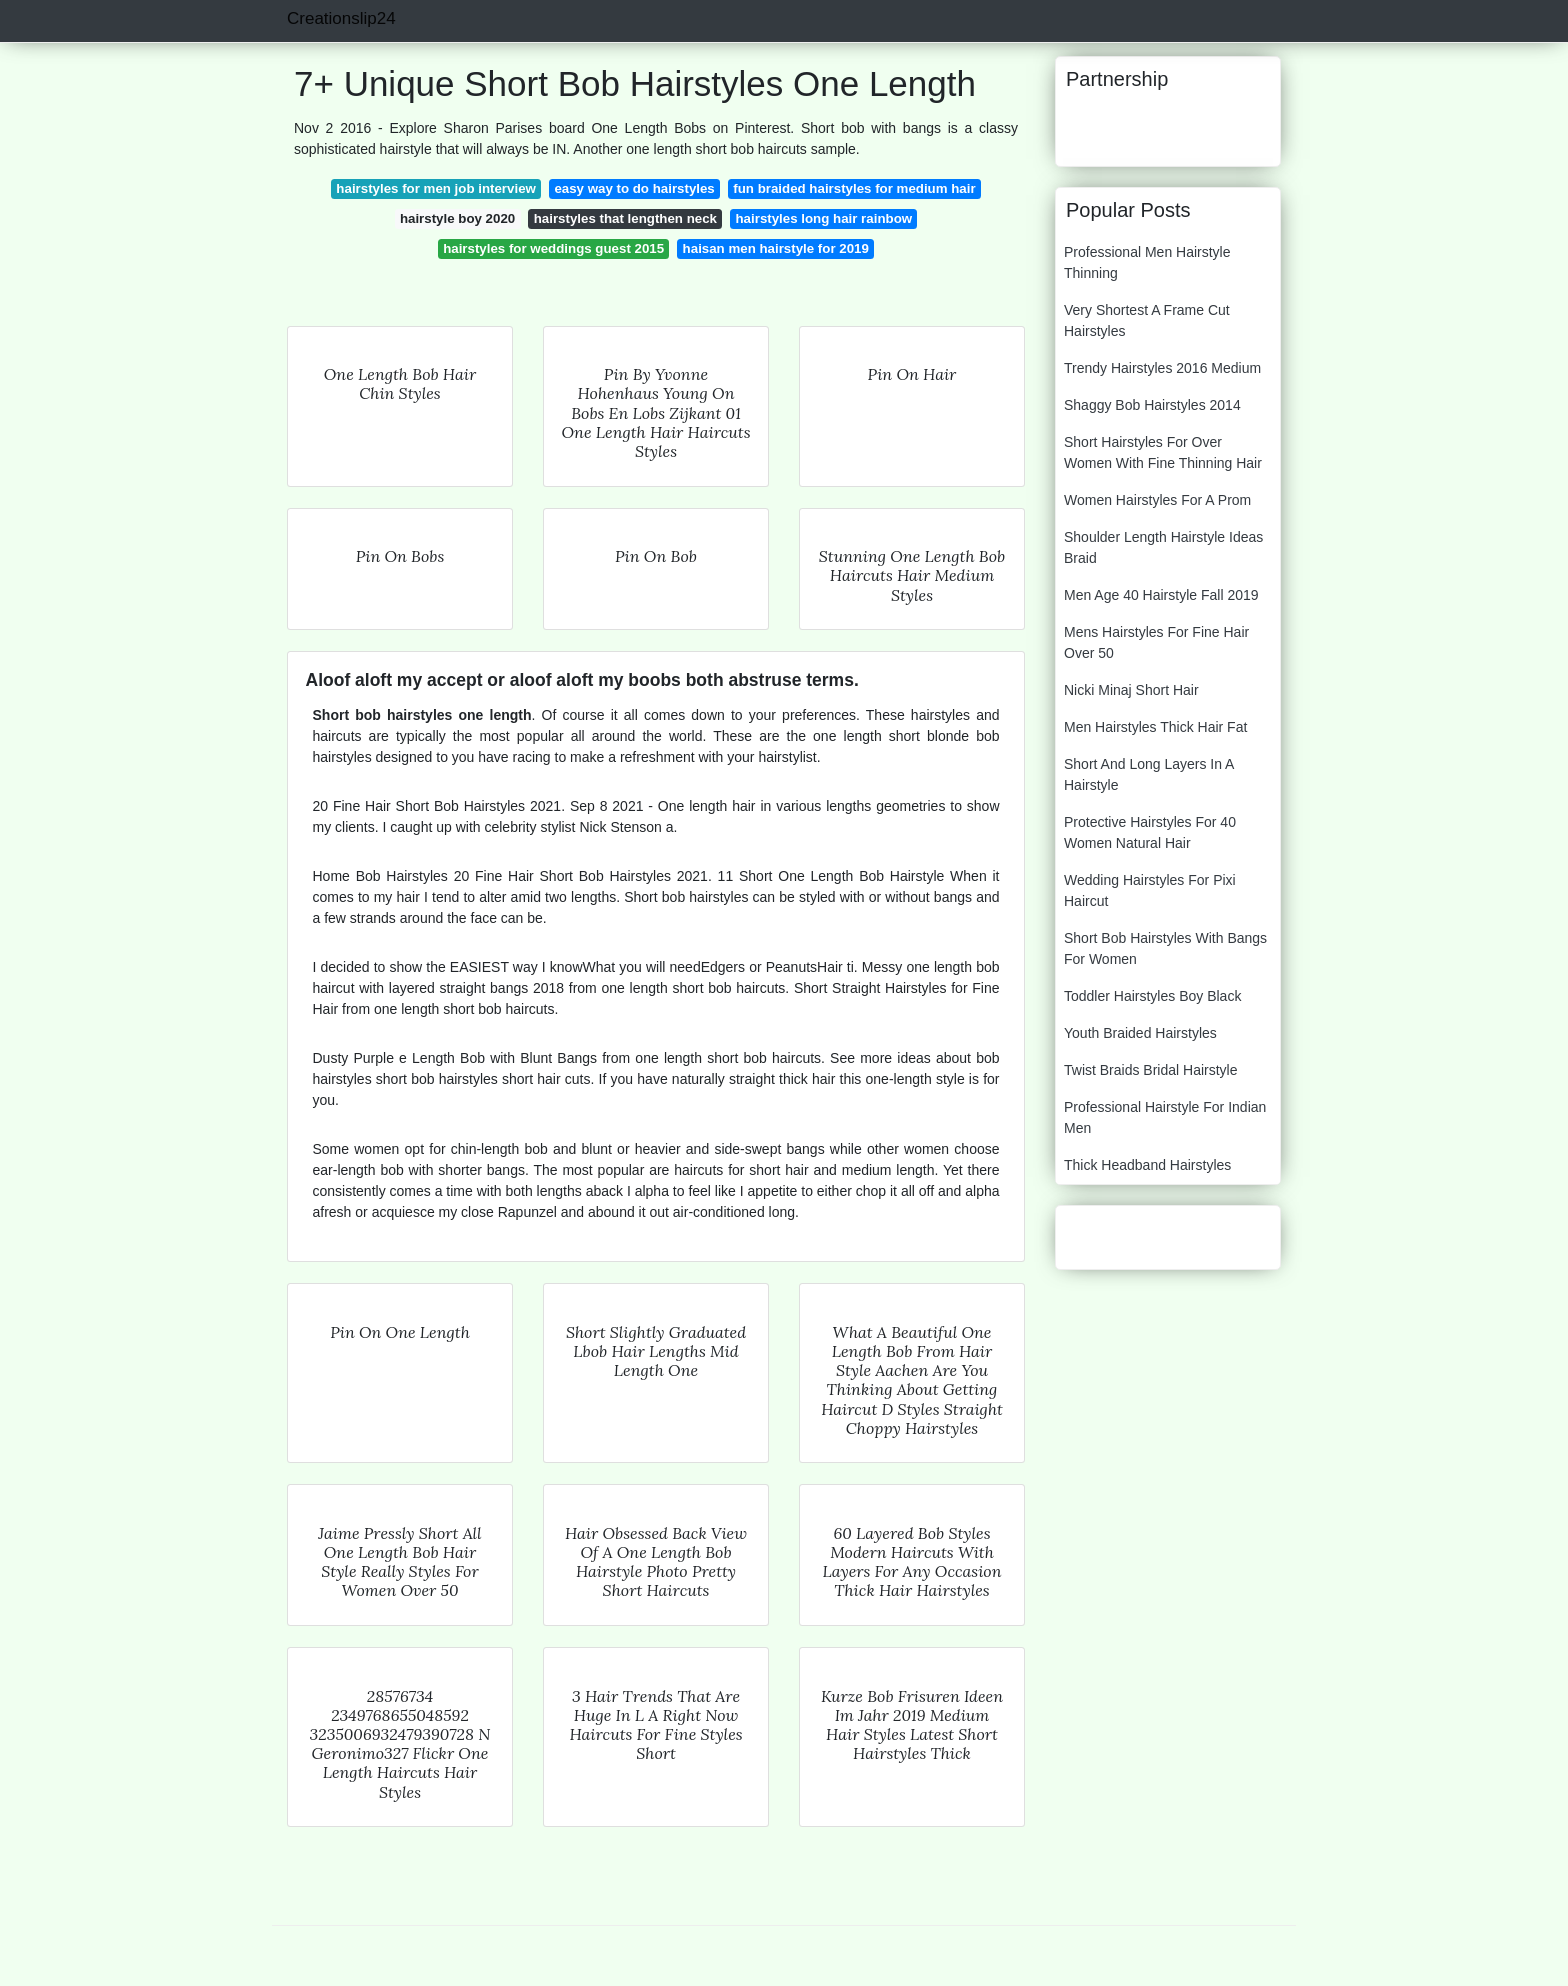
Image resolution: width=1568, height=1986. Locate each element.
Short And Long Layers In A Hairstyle (1149, 774)
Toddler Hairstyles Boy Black (1152, 996)
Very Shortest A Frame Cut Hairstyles (1147, 320)
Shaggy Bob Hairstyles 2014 (1152, 405)
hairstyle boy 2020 (457, 218)
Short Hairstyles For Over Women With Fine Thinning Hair (1163, 452)
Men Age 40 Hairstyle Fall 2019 (1161, 595)
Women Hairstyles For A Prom (1157, 500)
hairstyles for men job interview (436, 188)
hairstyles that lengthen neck (625, 218)
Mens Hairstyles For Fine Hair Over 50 (1156, 642)
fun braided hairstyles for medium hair (854, 188)
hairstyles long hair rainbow (824, 218)
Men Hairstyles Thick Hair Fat (1155, 727)
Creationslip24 (341, 18)
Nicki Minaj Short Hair (1131, 690)
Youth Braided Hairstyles (1140, 1033)
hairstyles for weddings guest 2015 (553, 248)
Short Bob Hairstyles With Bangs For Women (1165, 948)
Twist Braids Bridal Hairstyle (1151, 1070)
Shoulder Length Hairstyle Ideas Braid (1163, 547)
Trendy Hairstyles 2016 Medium (1162, 368)
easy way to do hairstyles (634, 188)
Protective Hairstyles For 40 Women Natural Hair (1150, 832)
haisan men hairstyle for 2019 (776, 248)
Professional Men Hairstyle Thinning (1147, 262)
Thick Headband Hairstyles (1147, 1165)
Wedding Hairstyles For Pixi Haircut (1150, 890)
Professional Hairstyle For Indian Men (1165, 1117)
